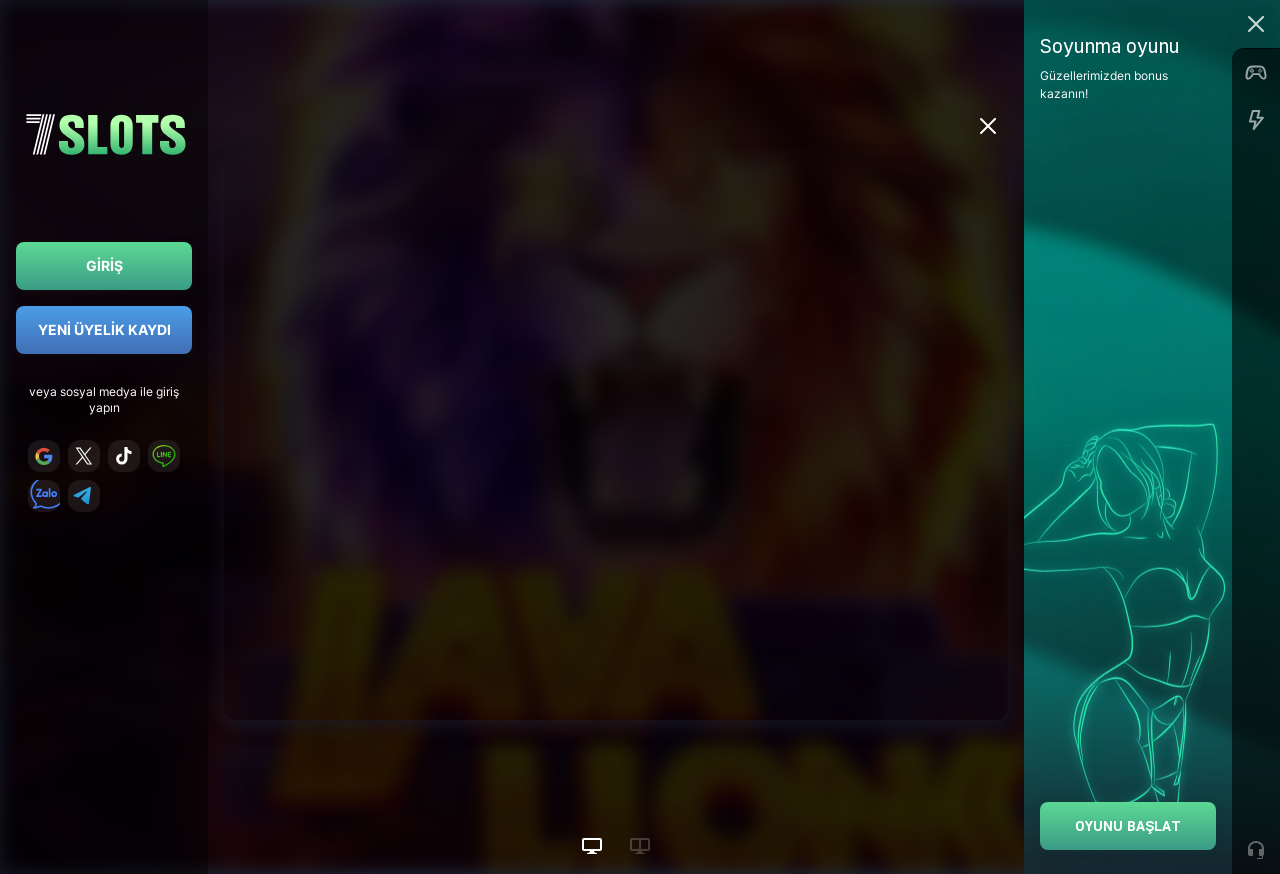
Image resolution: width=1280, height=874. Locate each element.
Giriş (104, 265)
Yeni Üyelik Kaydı (104, 329)
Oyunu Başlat (1128, 825)
